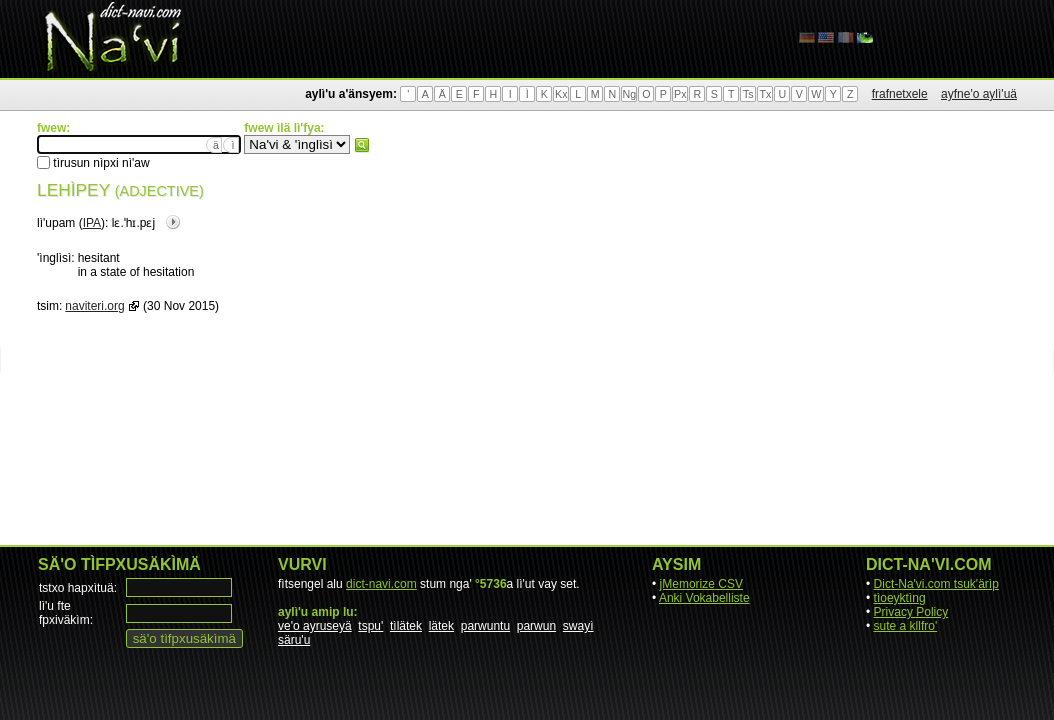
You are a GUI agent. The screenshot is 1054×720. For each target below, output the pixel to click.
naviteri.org (94, 306)
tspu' (370, 626)
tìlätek (406, 626)
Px (680, 94)
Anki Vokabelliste (704, 598)
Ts (748, 94)
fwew (362, 145)
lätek (441, 626)
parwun (536, 626)
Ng (629, 94)
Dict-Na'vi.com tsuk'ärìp (936, 584)
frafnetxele (900, 94)
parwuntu (485, 626)
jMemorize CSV (701, 584)
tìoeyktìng (900, 598)
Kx (561, 94)
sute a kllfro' (906, 626)
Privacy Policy (911, 612)
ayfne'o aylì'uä (979, 94)
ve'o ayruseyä (315, 626)
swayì (578, 626)
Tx (765, 94)
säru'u (294, 640)
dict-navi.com (381, 584)
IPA (92, 223)
